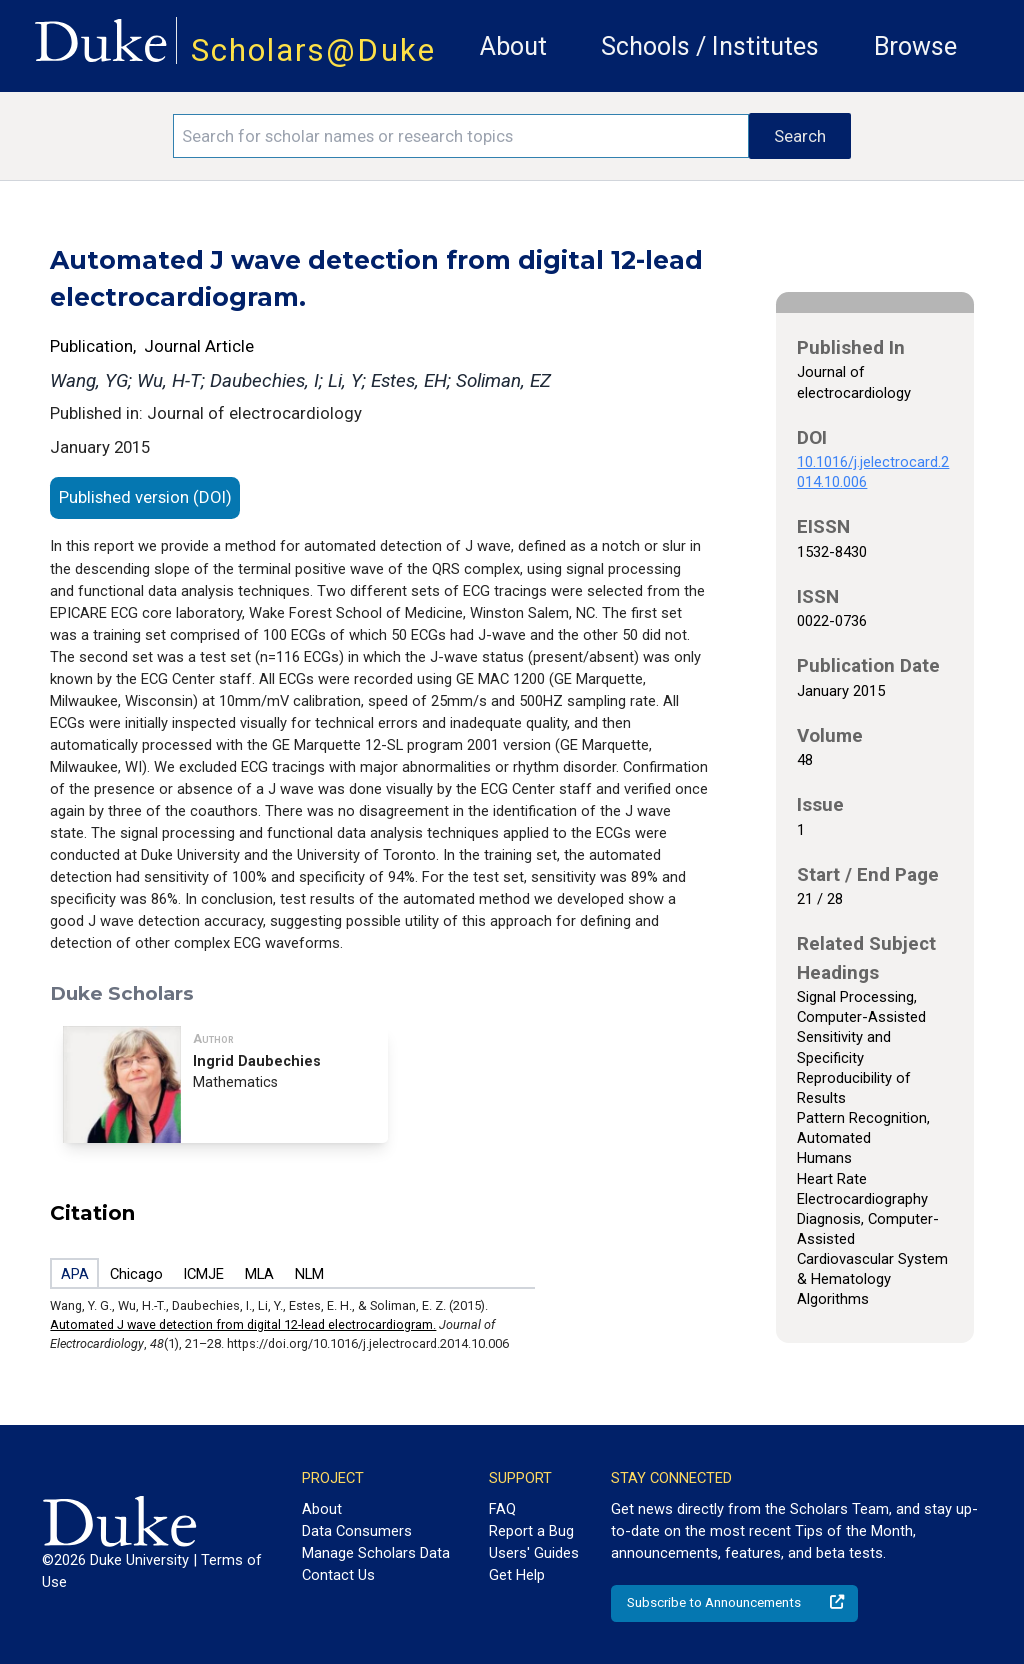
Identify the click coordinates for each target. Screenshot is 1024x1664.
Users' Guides (534, 1553)
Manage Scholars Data (376, 1553)
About (513, 46)
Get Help (517, 1575)
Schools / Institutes (710, 46)
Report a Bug (531, 1531)
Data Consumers (357, 1531)
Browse (915, 46)
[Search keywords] (461, 136)
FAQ (502, 1509)
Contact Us (338, 1575)
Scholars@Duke (313, 50)
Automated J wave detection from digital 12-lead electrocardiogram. (243, 1324)
